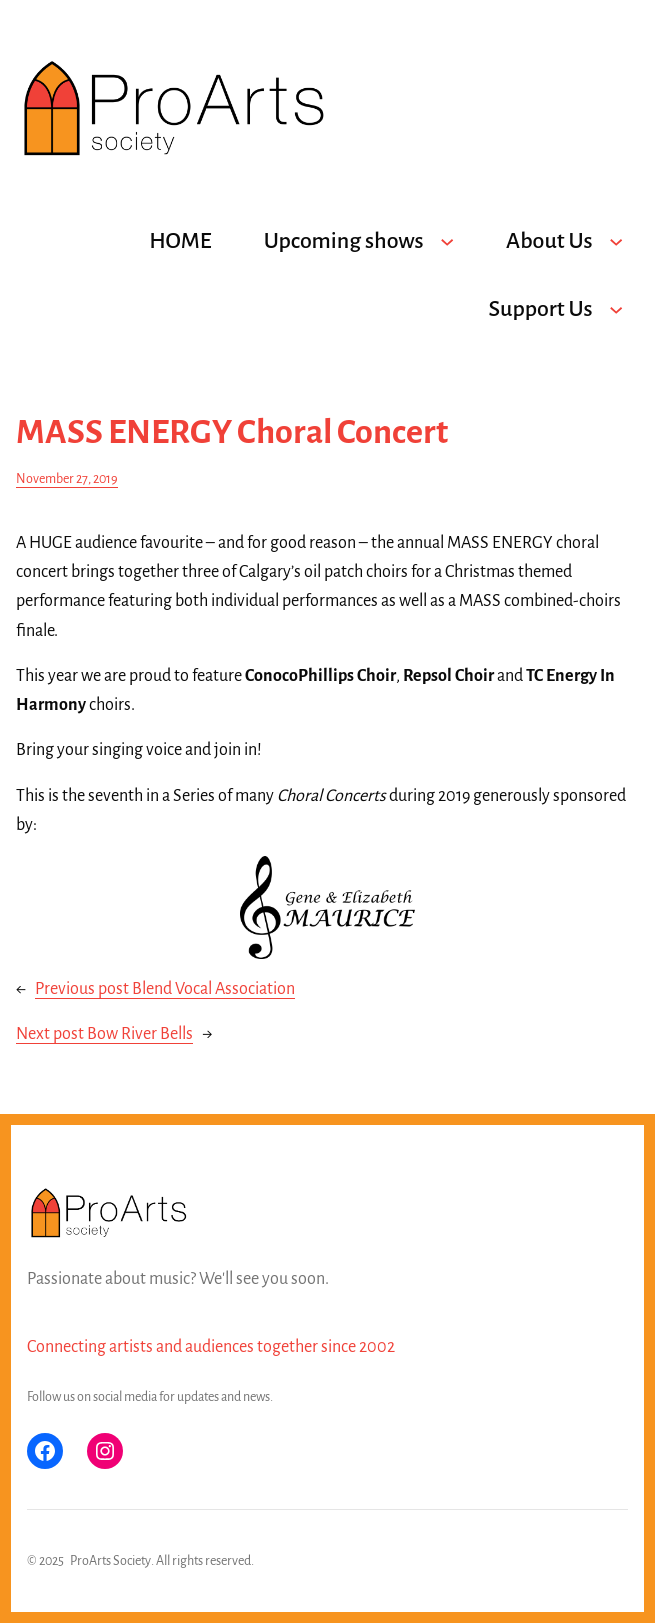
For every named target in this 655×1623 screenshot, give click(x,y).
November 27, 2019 (67, 479)
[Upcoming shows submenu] (447, 241)
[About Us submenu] (616, 241)
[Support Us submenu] (616, 309)
